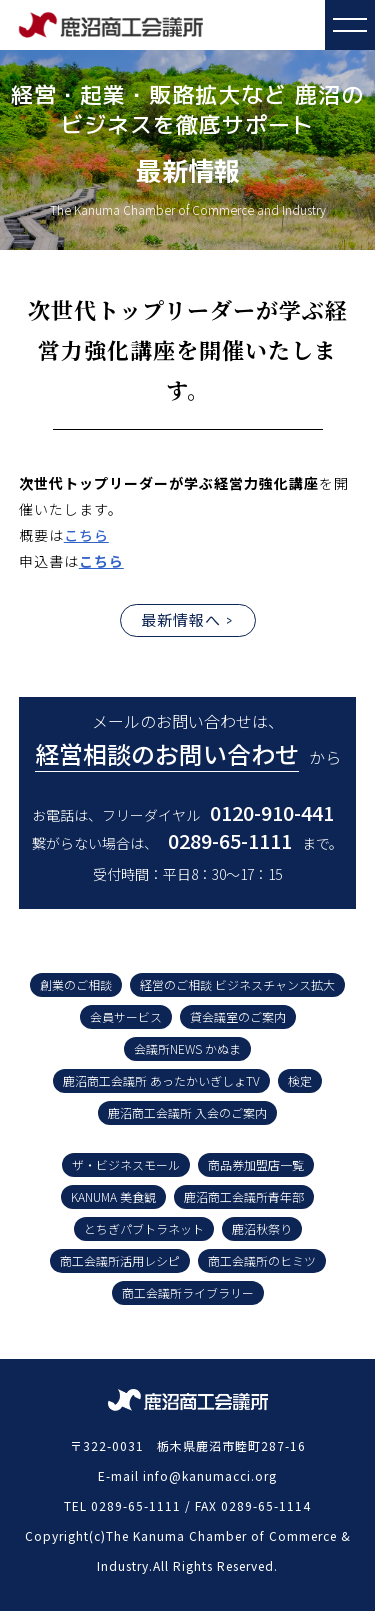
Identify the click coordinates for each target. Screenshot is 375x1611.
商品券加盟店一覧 (256, 1164)
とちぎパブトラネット (144, 1228)
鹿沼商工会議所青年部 (244, 1196)
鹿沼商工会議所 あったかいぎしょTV (161, 1080)
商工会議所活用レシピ (120, 1260)
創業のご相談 (76, 984)
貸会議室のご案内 (238, 1016)
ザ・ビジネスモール (126, 1164)
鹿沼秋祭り (262, 1228)
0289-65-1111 (230, 840)
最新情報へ (181, 619)
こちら (86, 535)
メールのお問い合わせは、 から (188, 740)
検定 (300, 1080)
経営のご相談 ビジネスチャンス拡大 (237, 984)
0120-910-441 (272, 812)
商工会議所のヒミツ (262, 1260)
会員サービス (126, 1016)
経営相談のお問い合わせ (167, 753)
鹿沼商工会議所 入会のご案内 (187, 1112)
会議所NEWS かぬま (187, 1048)
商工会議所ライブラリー (188, 1292)
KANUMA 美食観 (113, 1196)
